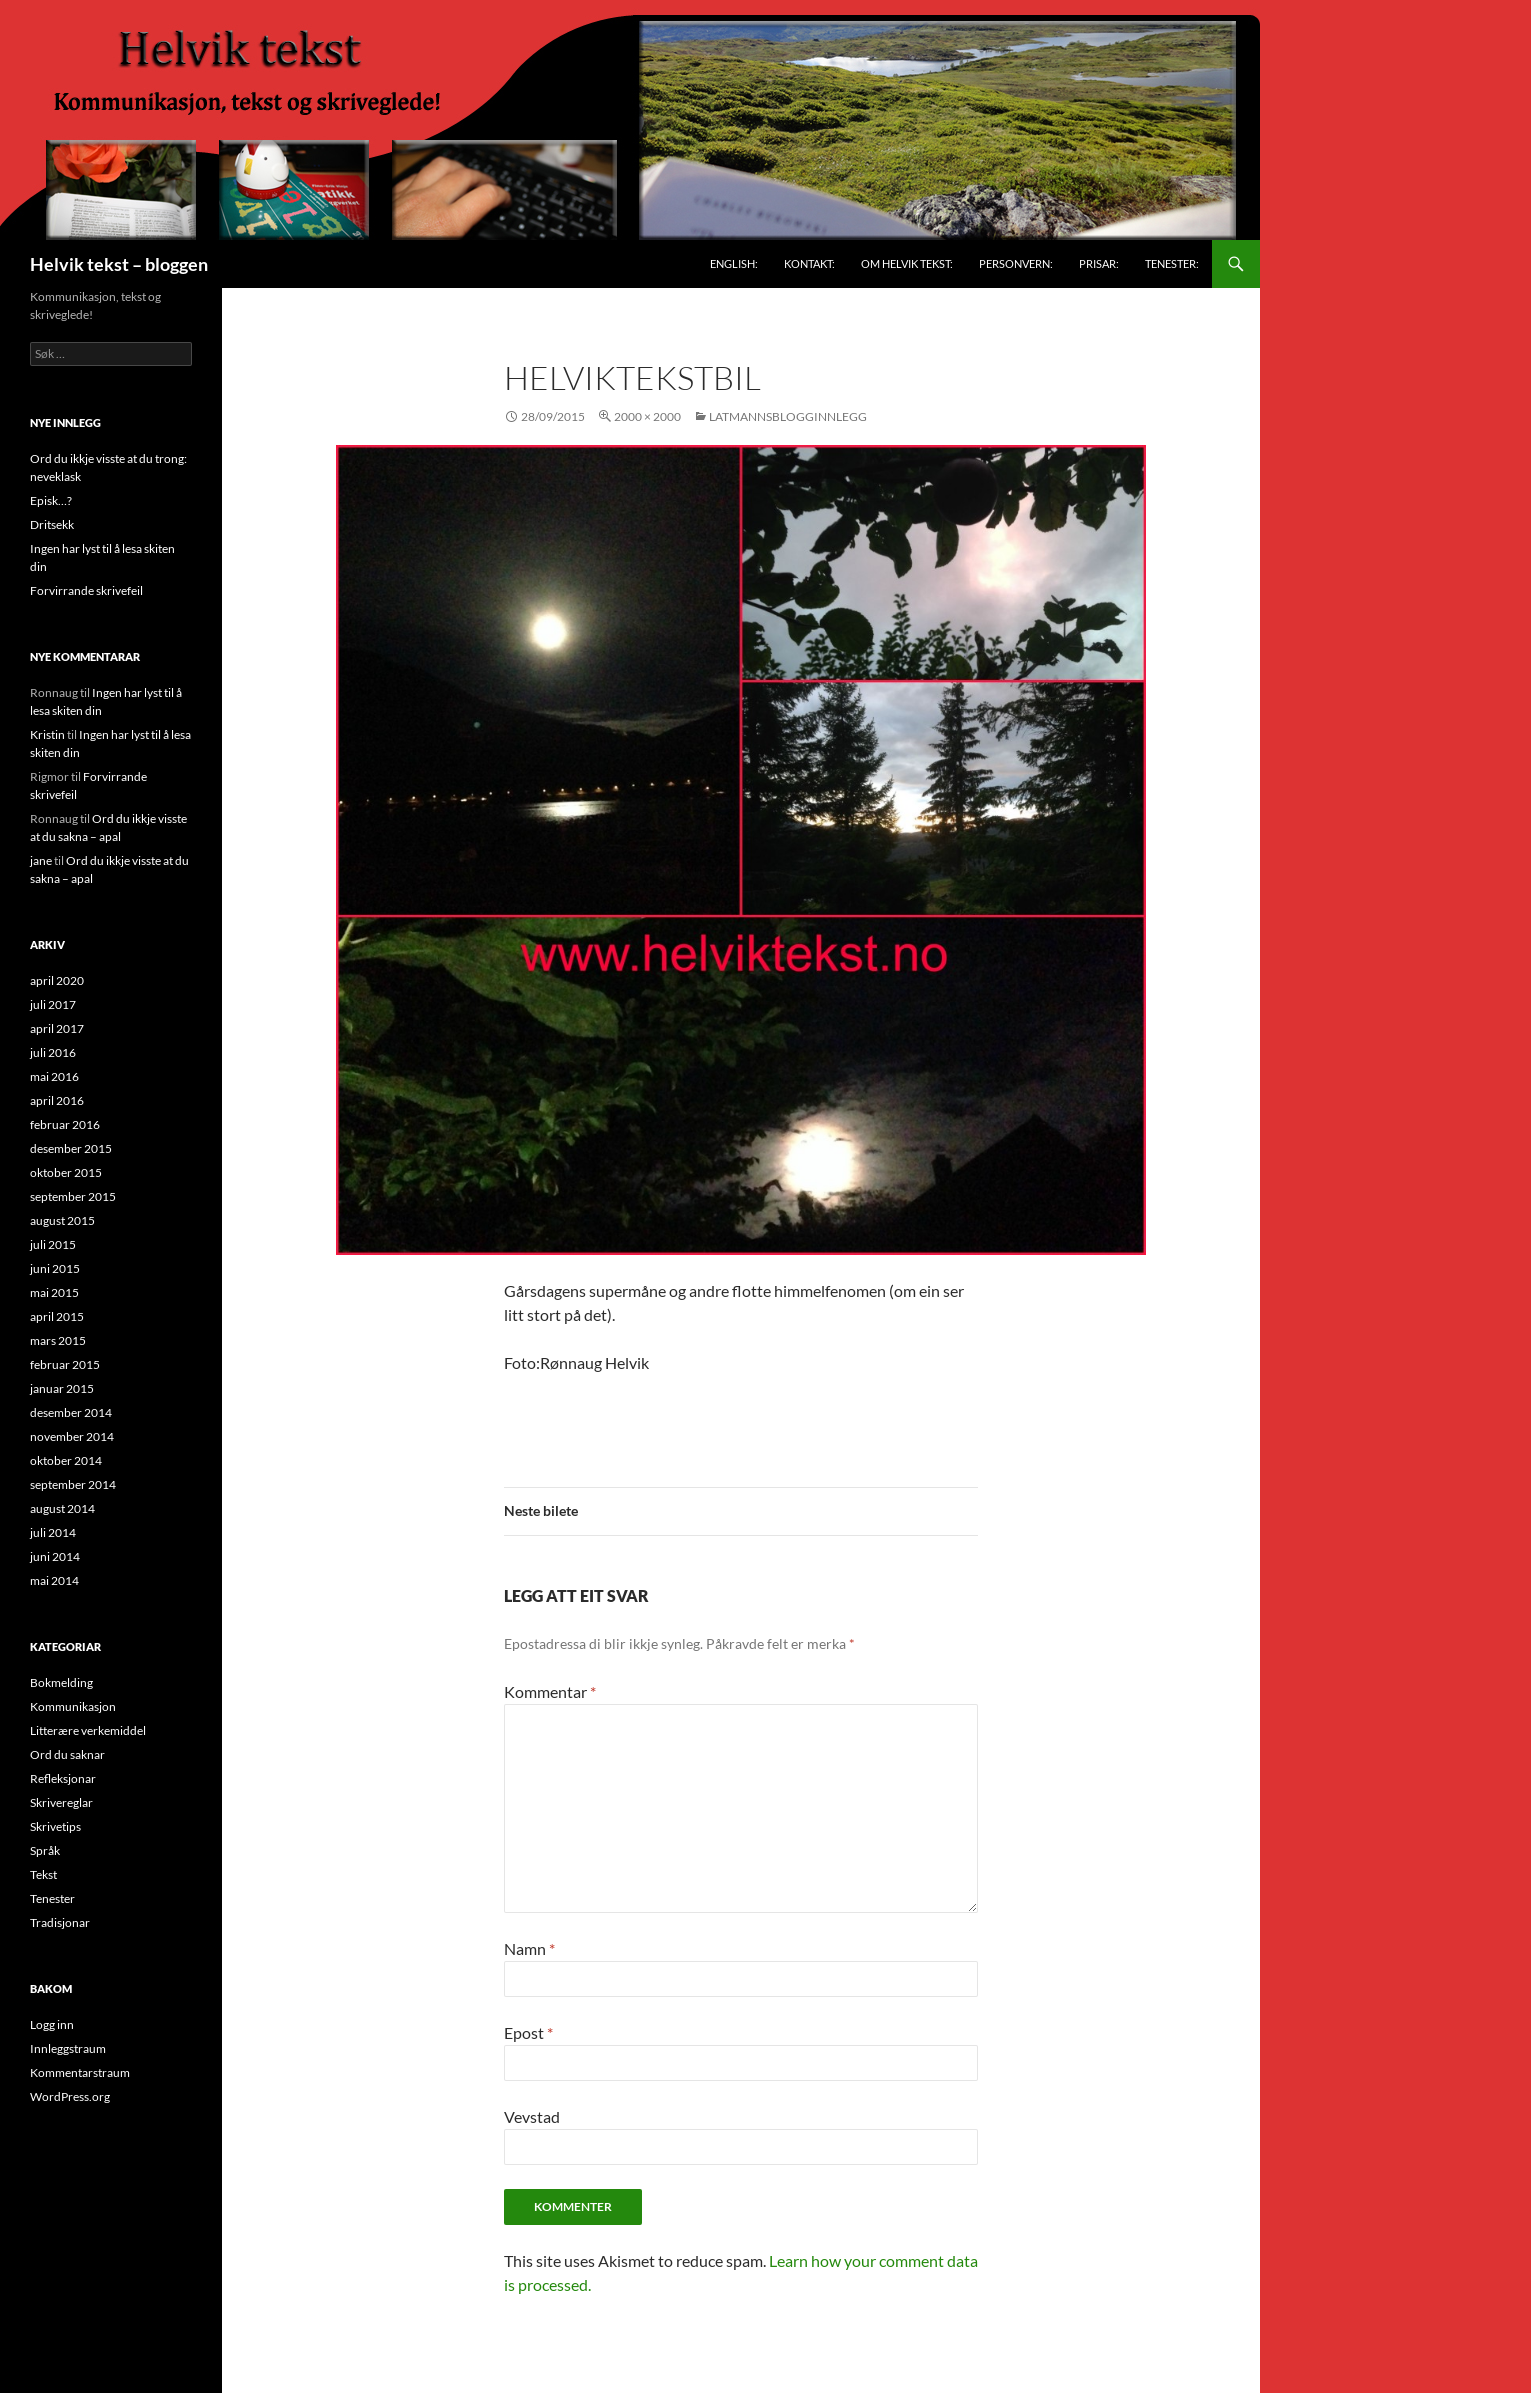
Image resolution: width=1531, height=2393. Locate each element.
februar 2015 (65, 1364)
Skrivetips (55, 1826)
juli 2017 (53, 1004)
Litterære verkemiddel (88, 1730)
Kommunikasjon (73, 1706)
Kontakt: (809, 263)
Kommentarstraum (80, 2072)
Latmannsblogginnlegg (788, 416)
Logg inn (52, 2024)
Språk (45, 1850)
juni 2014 (55, 1556)
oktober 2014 (66, 1460)
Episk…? (51, 500)
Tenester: (1172, 263)
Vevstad (532, 2116)
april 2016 (57, 1100)
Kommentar (550, 1691)
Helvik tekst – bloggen (119, 264)
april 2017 (57, 1028)
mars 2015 (58, 1340)
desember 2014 (71, 1412)
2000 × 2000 (647, 416)
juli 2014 (53, 1532)
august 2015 (62, 1220)
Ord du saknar (67, 1754)
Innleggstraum (68, 2048)
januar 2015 (62, 1388)
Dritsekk (52, 524)
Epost (528, 2032)
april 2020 (57, 980)
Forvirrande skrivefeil (86, 590)
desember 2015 (71, 1148)
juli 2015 (53, 1244)
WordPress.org (70, 2096)
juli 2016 (53, 1052)
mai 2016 (54, 1076)
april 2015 (57, 1316)
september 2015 (73, 1196)
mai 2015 (54, 1292)
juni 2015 (55, 1268)
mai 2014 (54, 1580)
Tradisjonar (60, 1922)
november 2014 (72, 1436)
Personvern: (1016, 263)
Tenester (52, 1898)
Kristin (47, 734)
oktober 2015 (66, 1172)
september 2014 (73, 1484)
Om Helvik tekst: (907, 263)
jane (41, 860)
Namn (529, 1948)
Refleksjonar (63, 1778)
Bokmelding (61, 1682)
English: (734, 263)
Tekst (43, 1874)
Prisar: (1099, 263)
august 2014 (62, 1508)
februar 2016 (65, 1124)
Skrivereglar (61, 1802)
